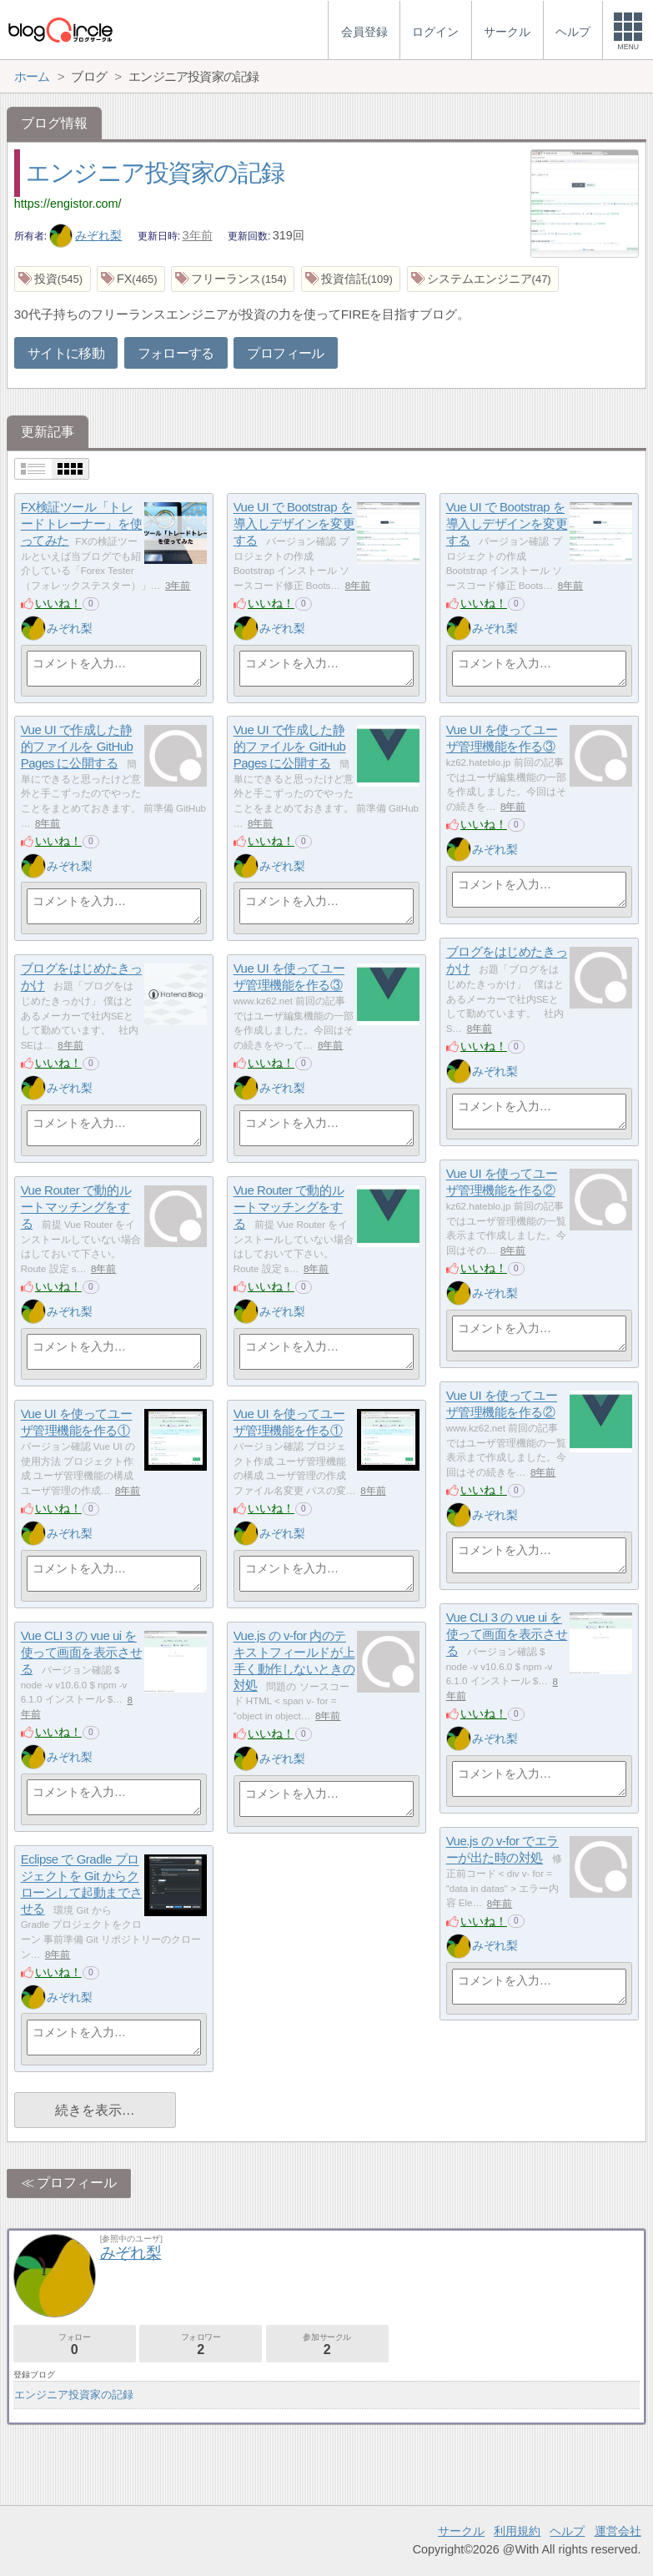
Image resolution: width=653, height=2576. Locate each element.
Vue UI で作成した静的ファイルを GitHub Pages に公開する (77, 746)
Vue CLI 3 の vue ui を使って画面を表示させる (507, 1634)
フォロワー (200, 2344)
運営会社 (618, 2531)
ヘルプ (567, 2531)
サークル (461, 2531)
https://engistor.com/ (68, 203)
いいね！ (58, 603)
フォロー (74, 2344)
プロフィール (285, 353)
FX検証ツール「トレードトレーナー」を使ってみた (82, 524)
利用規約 (517, 2531)
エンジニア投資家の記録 (155, 172)
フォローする (176, 353)
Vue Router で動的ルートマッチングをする (76, 1207)
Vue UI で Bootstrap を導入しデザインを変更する (294, 524)
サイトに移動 (66, 353)
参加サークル (327, 2344)
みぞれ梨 (86, 235)
